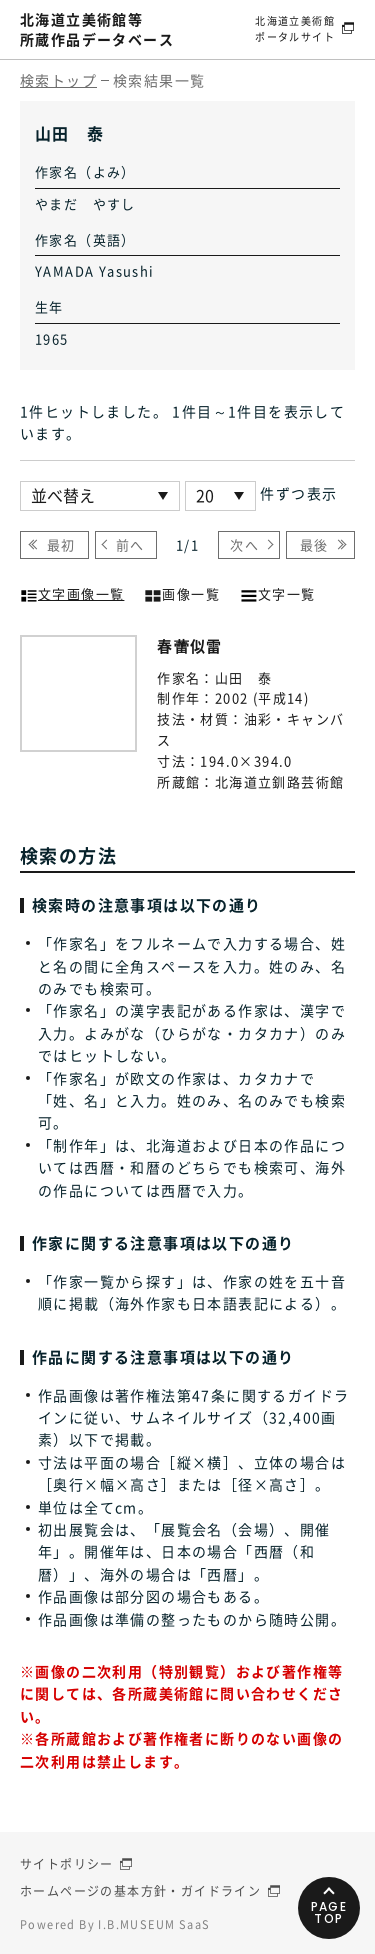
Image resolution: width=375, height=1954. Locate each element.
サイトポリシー (67, 1864)
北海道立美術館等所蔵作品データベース (97, 29)
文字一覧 (278, 592)
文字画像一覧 (72, 592)
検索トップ (58, 80)
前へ (130, 544)
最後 (314, 544)
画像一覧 (182, 592)
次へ (244, 544)
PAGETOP (329, 1912)
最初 (61, 544)
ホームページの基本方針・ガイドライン (140, 1891)
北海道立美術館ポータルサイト (295, 28)
